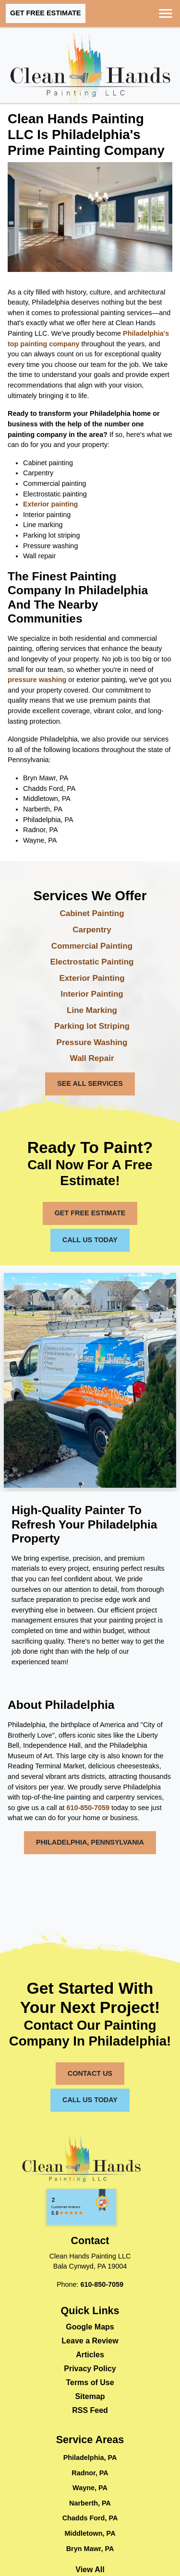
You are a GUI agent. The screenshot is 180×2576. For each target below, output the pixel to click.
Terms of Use (90, 2382)
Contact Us (90, 2073)
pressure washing (37, 679)
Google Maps (90, 2327)
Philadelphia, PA (90, 2457)
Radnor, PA (90, 2473)
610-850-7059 (87, 1807)
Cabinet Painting (92, 913)
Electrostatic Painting (92, 961)
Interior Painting (91, 994)
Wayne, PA (90, 2488)
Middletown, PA (89, 2533)
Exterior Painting (91, 978)
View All (89, 2569)
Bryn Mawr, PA (90, 2548)
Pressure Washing (92, 1042)
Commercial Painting (91, 946)
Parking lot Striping (92, 1026)
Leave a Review (89, 2341)
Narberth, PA (90, 2503)
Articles (90, 2355)
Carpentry (91, 929)
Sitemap (90, 2396)
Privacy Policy (90, 2368)
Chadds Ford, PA (90, 2518)
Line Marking (92, 1010)
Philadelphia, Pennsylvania (90, 1842)
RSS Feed (90, 2410)
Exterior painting (50, 504)
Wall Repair (92, 1058)
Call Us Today (90, 1240)
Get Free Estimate (45, 13)
